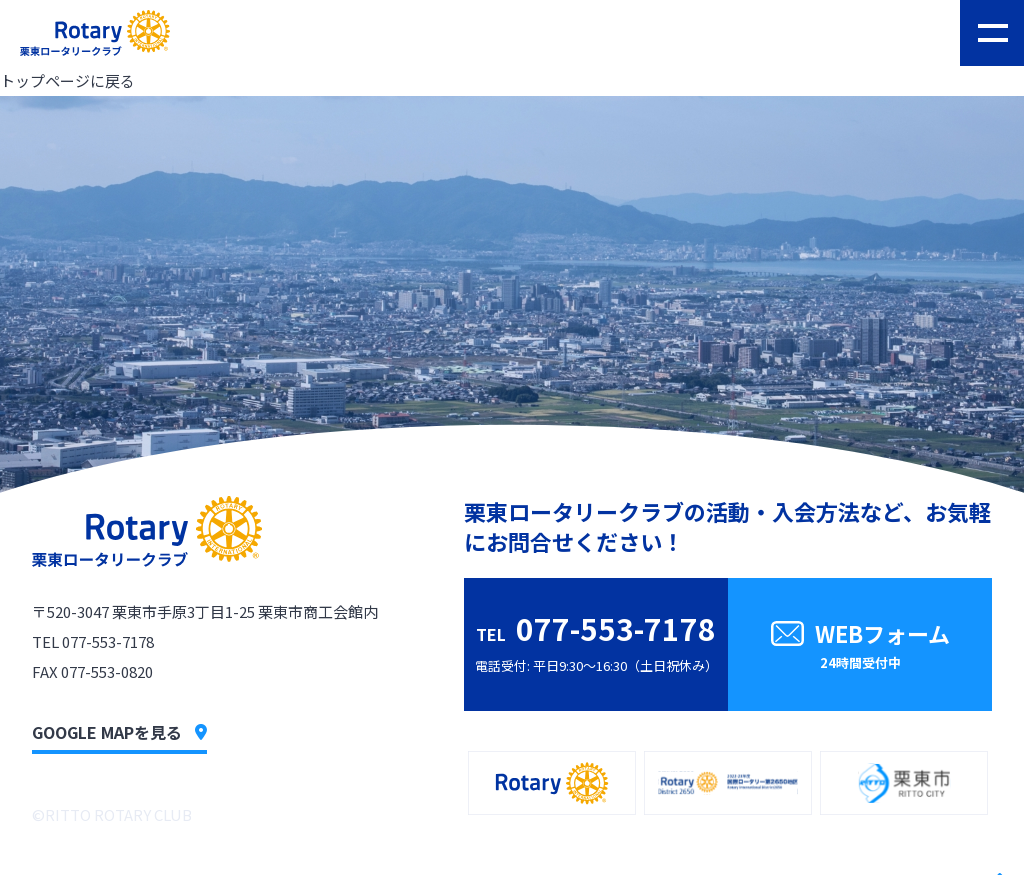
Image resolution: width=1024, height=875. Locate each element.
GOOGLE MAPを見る (119, 732)
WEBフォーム (860, 647)
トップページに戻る (67, 80)
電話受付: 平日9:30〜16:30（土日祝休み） (596, 640)
